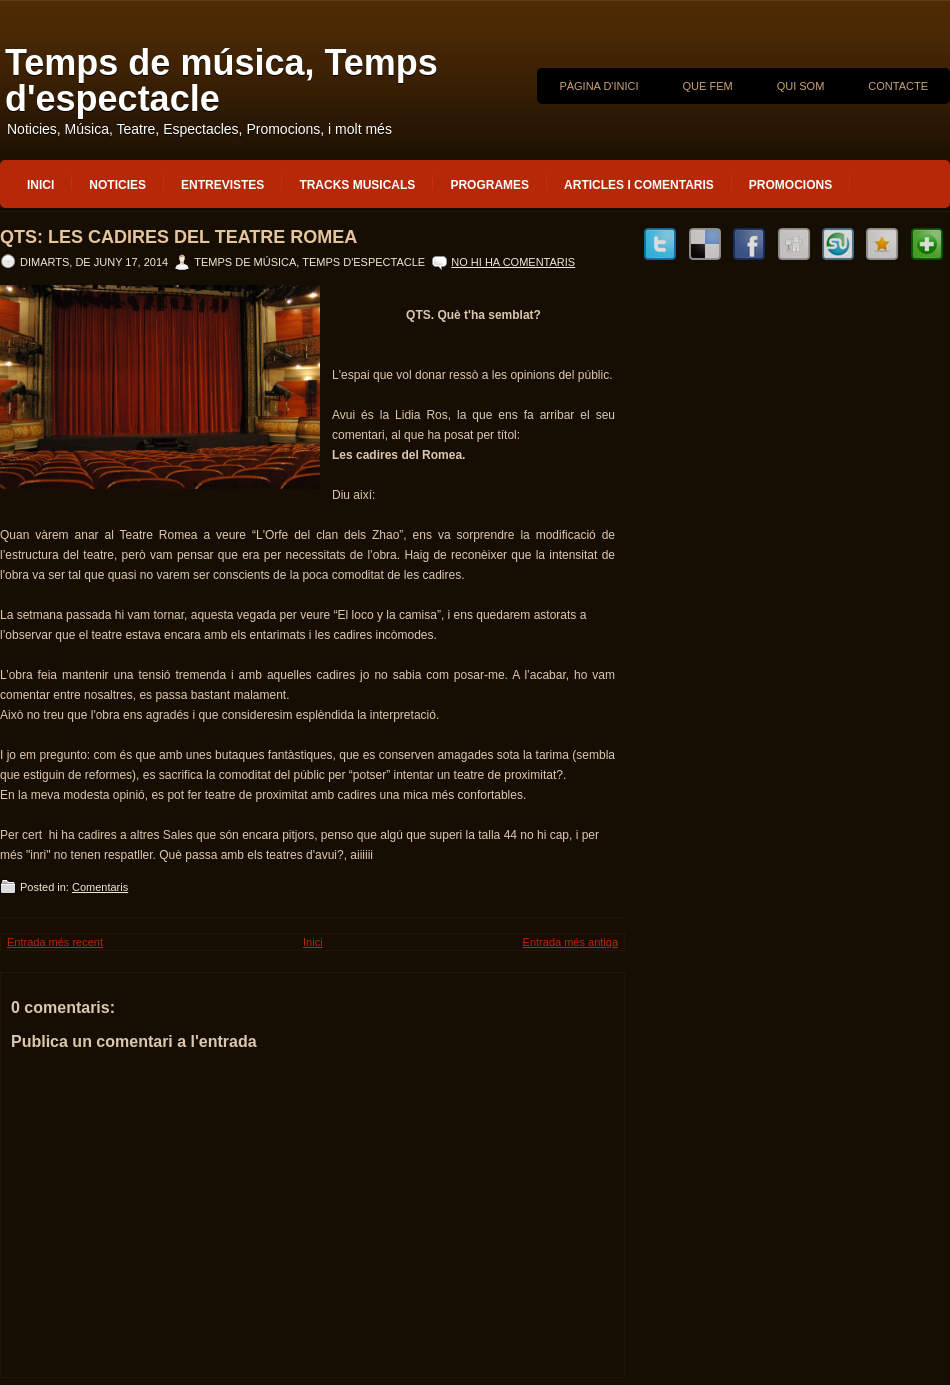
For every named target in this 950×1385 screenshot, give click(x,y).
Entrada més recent (55, 942)
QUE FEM (708, 86)
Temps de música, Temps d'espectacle (221, 80)
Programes (489, 185)
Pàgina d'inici (598, 86)
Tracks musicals (357, 185)
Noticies (117, 185)
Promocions (790, 185)
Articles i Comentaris (639, 185)
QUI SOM (801, 86)
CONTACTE (898, 86)
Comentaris (100, 887)
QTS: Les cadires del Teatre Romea (178, 237)
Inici (40, 185)
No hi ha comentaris (513, 262)
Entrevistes (222, 185)
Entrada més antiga (570, 942)
